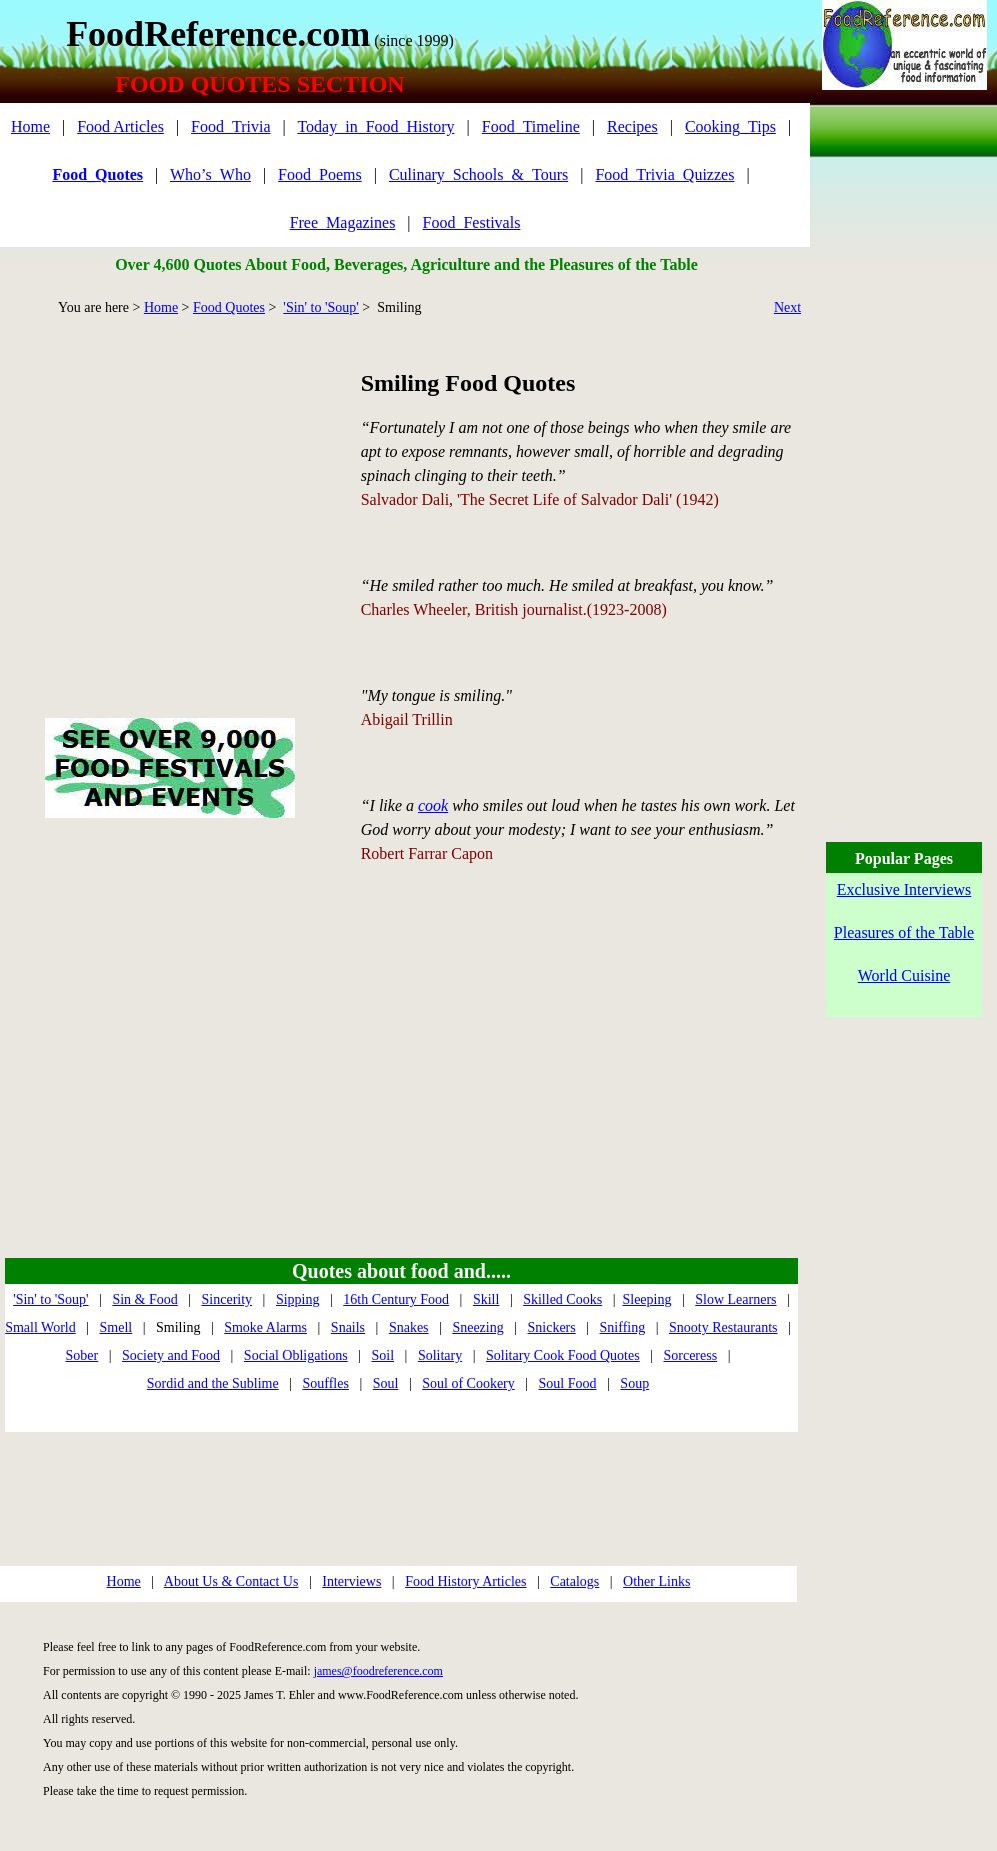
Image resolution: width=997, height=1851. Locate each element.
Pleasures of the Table (904, 932)
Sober (82, 1355)
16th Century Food (396, 1299)
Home (30, 126)
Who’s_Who (210, 174)
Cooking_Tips (730, 126)
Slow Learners (735, 1299)
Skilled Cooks (562, 1299)
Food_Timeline (531, 126)
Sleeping (646, 1299)
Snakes (409, 1327)
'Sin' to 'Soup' (320, 307)
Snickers (552, 1327)
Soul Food (568, 1383)
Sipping (298, 1299)
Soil (382, 1355)
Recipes (632, 126)
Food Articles (120, 126)
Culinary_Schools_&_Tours (478, 174)
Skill (486, 1299)
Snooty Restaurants (723, 1327)
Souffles (325, 1383)
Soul (386, 1383)
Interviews (351, 1581)
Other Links (656, 1581)
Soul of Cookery (468, 1383)
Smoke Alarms (265, 1327)
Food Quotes (229, 307)
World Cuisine (904, 975)
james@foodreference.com (378, 1671)
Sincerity (227, 1299)
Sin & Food (144, 1299)
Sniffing (623, 1327)
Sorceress (690, 1355)
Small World (40, 1327)
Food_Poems (320, 174)
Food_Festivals (472, 222)
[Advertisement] (169, 494)
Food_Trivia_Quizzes (664, 174)
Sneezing (477, 1327)
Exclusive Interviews (904, 889)
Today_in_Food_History (375, 126)
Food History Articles (465, 1581)
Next (787, 307)
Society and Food (171, 1355)
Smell (116, 1327)
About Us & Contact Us (231, 1581)
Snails (348, 1327)
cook (433, 805)
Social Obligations (296, 1355)
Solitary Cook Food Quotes (563, 1355)
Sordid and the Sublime (213, 1383)
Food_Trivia (230, 126)
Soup (634, 1383)
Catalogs (574, 1581)
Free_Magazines (343, 222)
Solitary (440, 1355)
